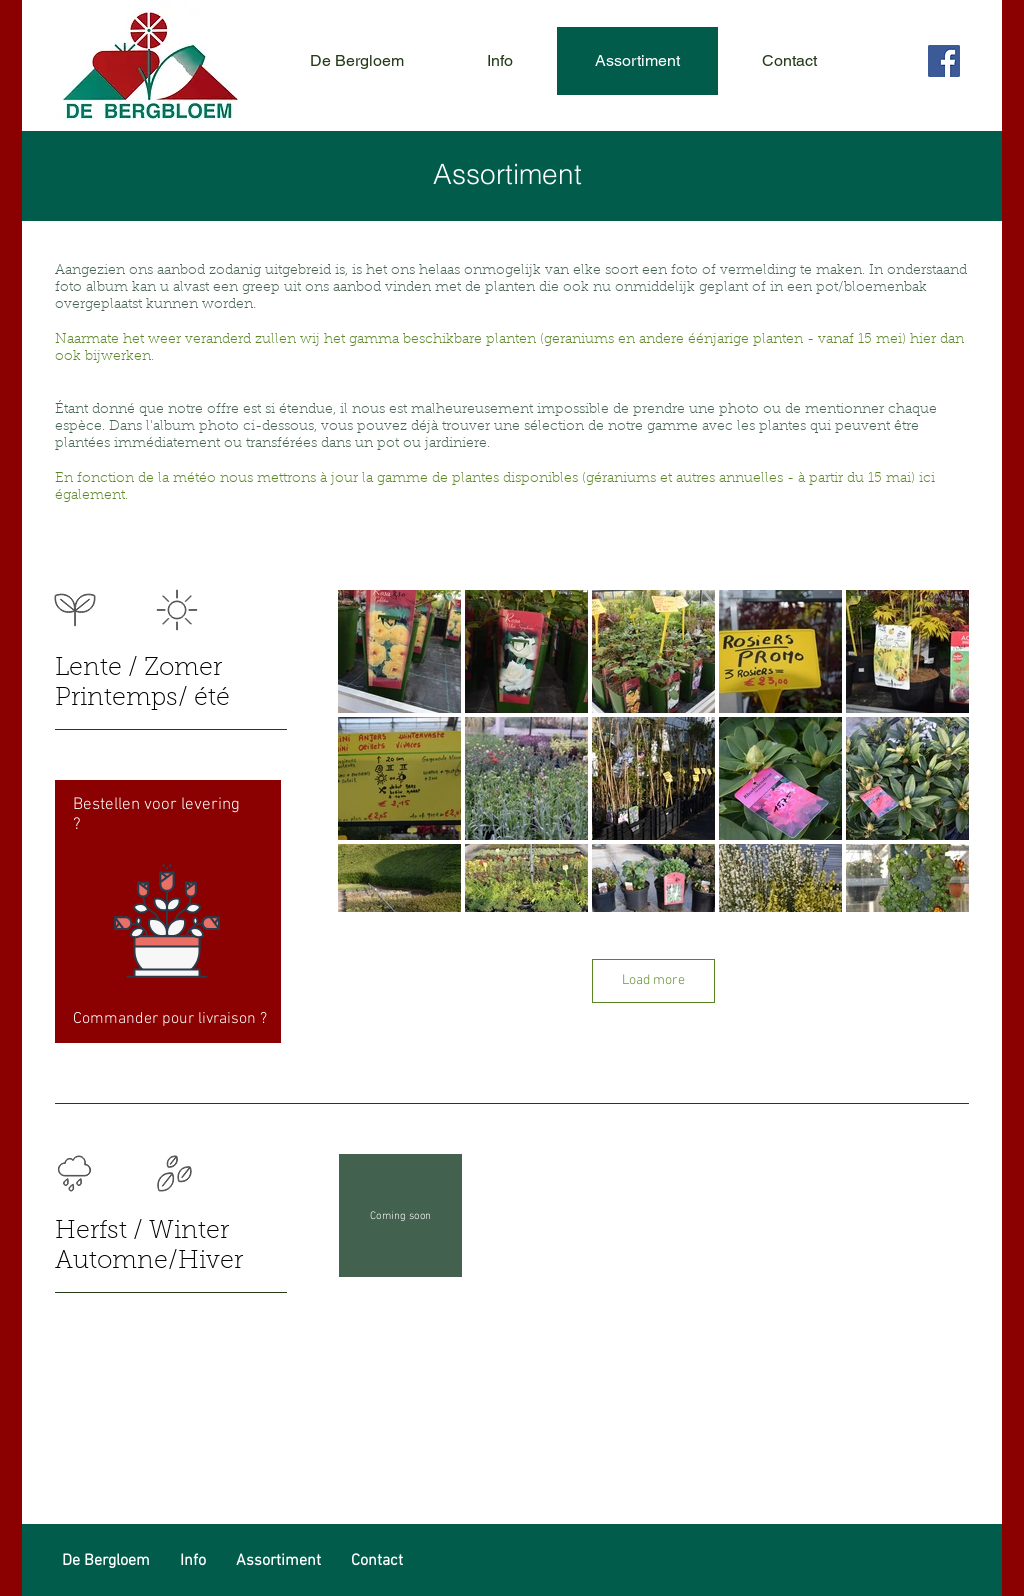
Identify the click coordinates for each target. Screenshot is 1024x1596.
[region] (168, 911)
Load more (653, 980)
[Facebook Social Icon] (944, 61)
